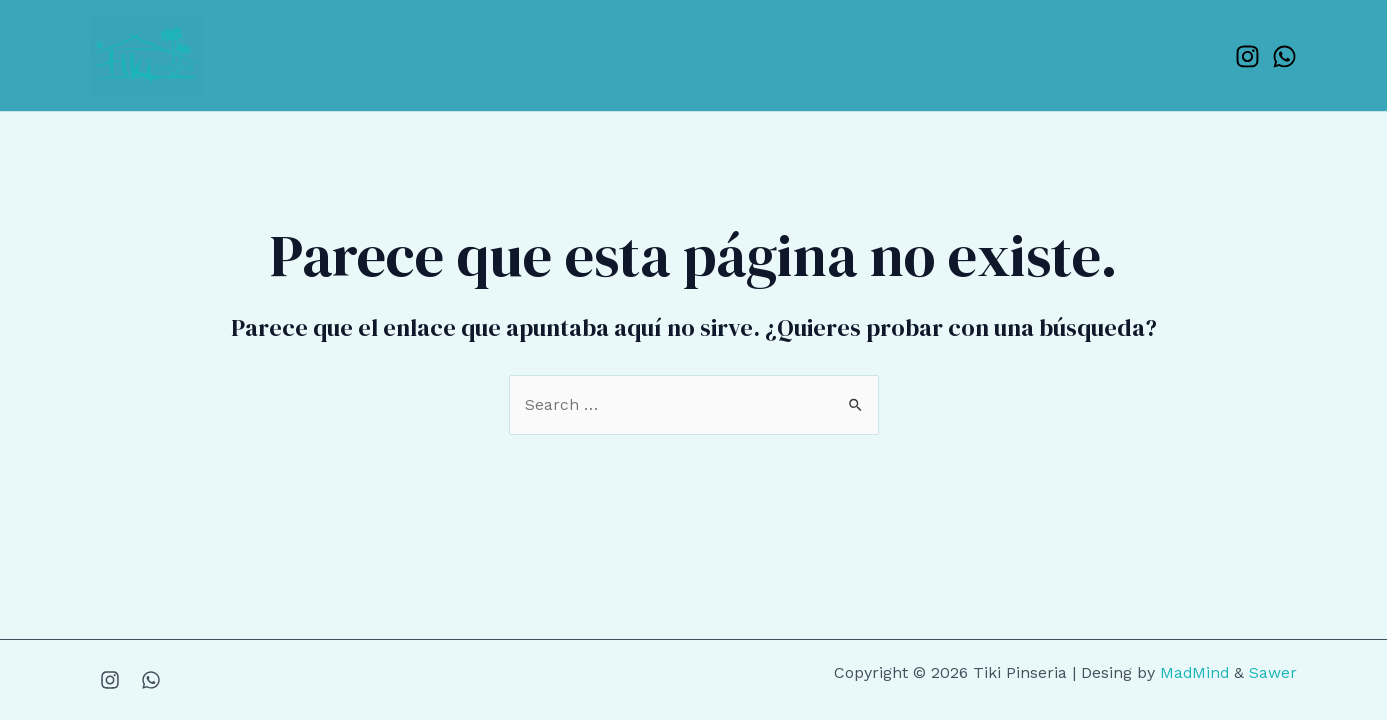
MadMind (1193, 672)
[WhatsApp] (1284, 56)
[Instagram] (1247, 56)
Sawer (1273, 672)
